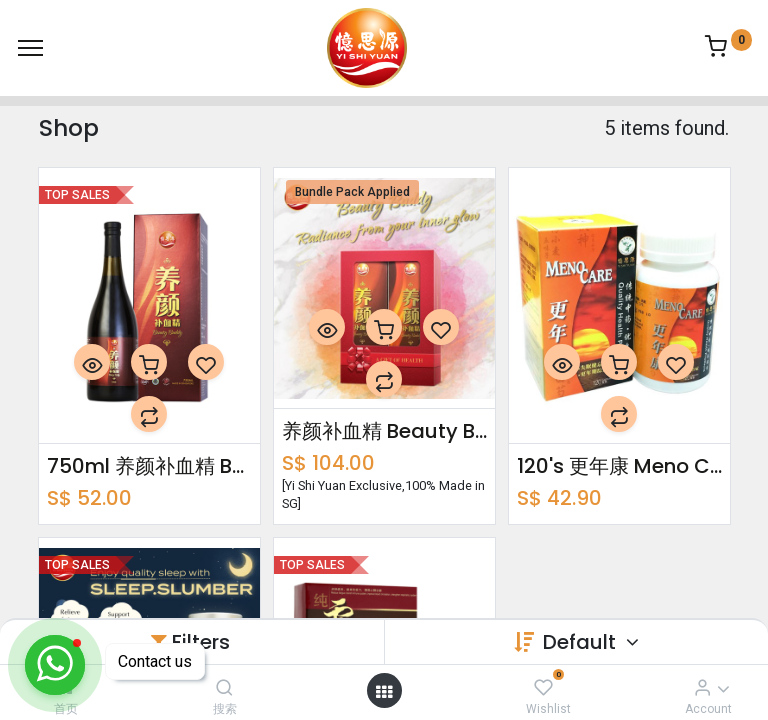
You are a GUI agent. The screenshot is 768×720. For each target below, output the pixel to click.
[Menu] (30, 48)
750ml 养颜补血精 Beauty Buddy (149, 466)
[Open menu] (384, 691)
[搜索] (224, 687)
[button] (92, 362)
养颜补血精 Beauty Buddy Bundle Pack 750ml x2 (384, 431)
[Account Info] (702, 687)
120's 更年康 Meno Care (619, 466)
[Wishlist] (543, 687)
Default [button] (582, 642)
